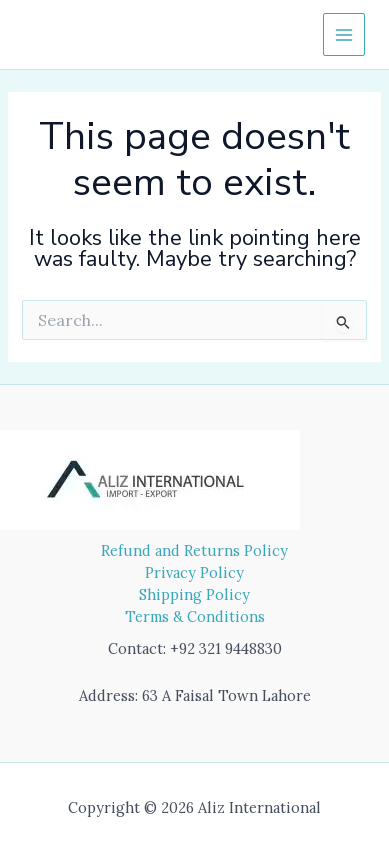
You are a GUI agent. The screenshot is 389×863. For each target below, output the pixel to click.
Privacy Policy (194, 572)
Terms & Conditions (195, 616)
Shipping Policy (194, 594)
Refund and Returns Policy (194, 550)
